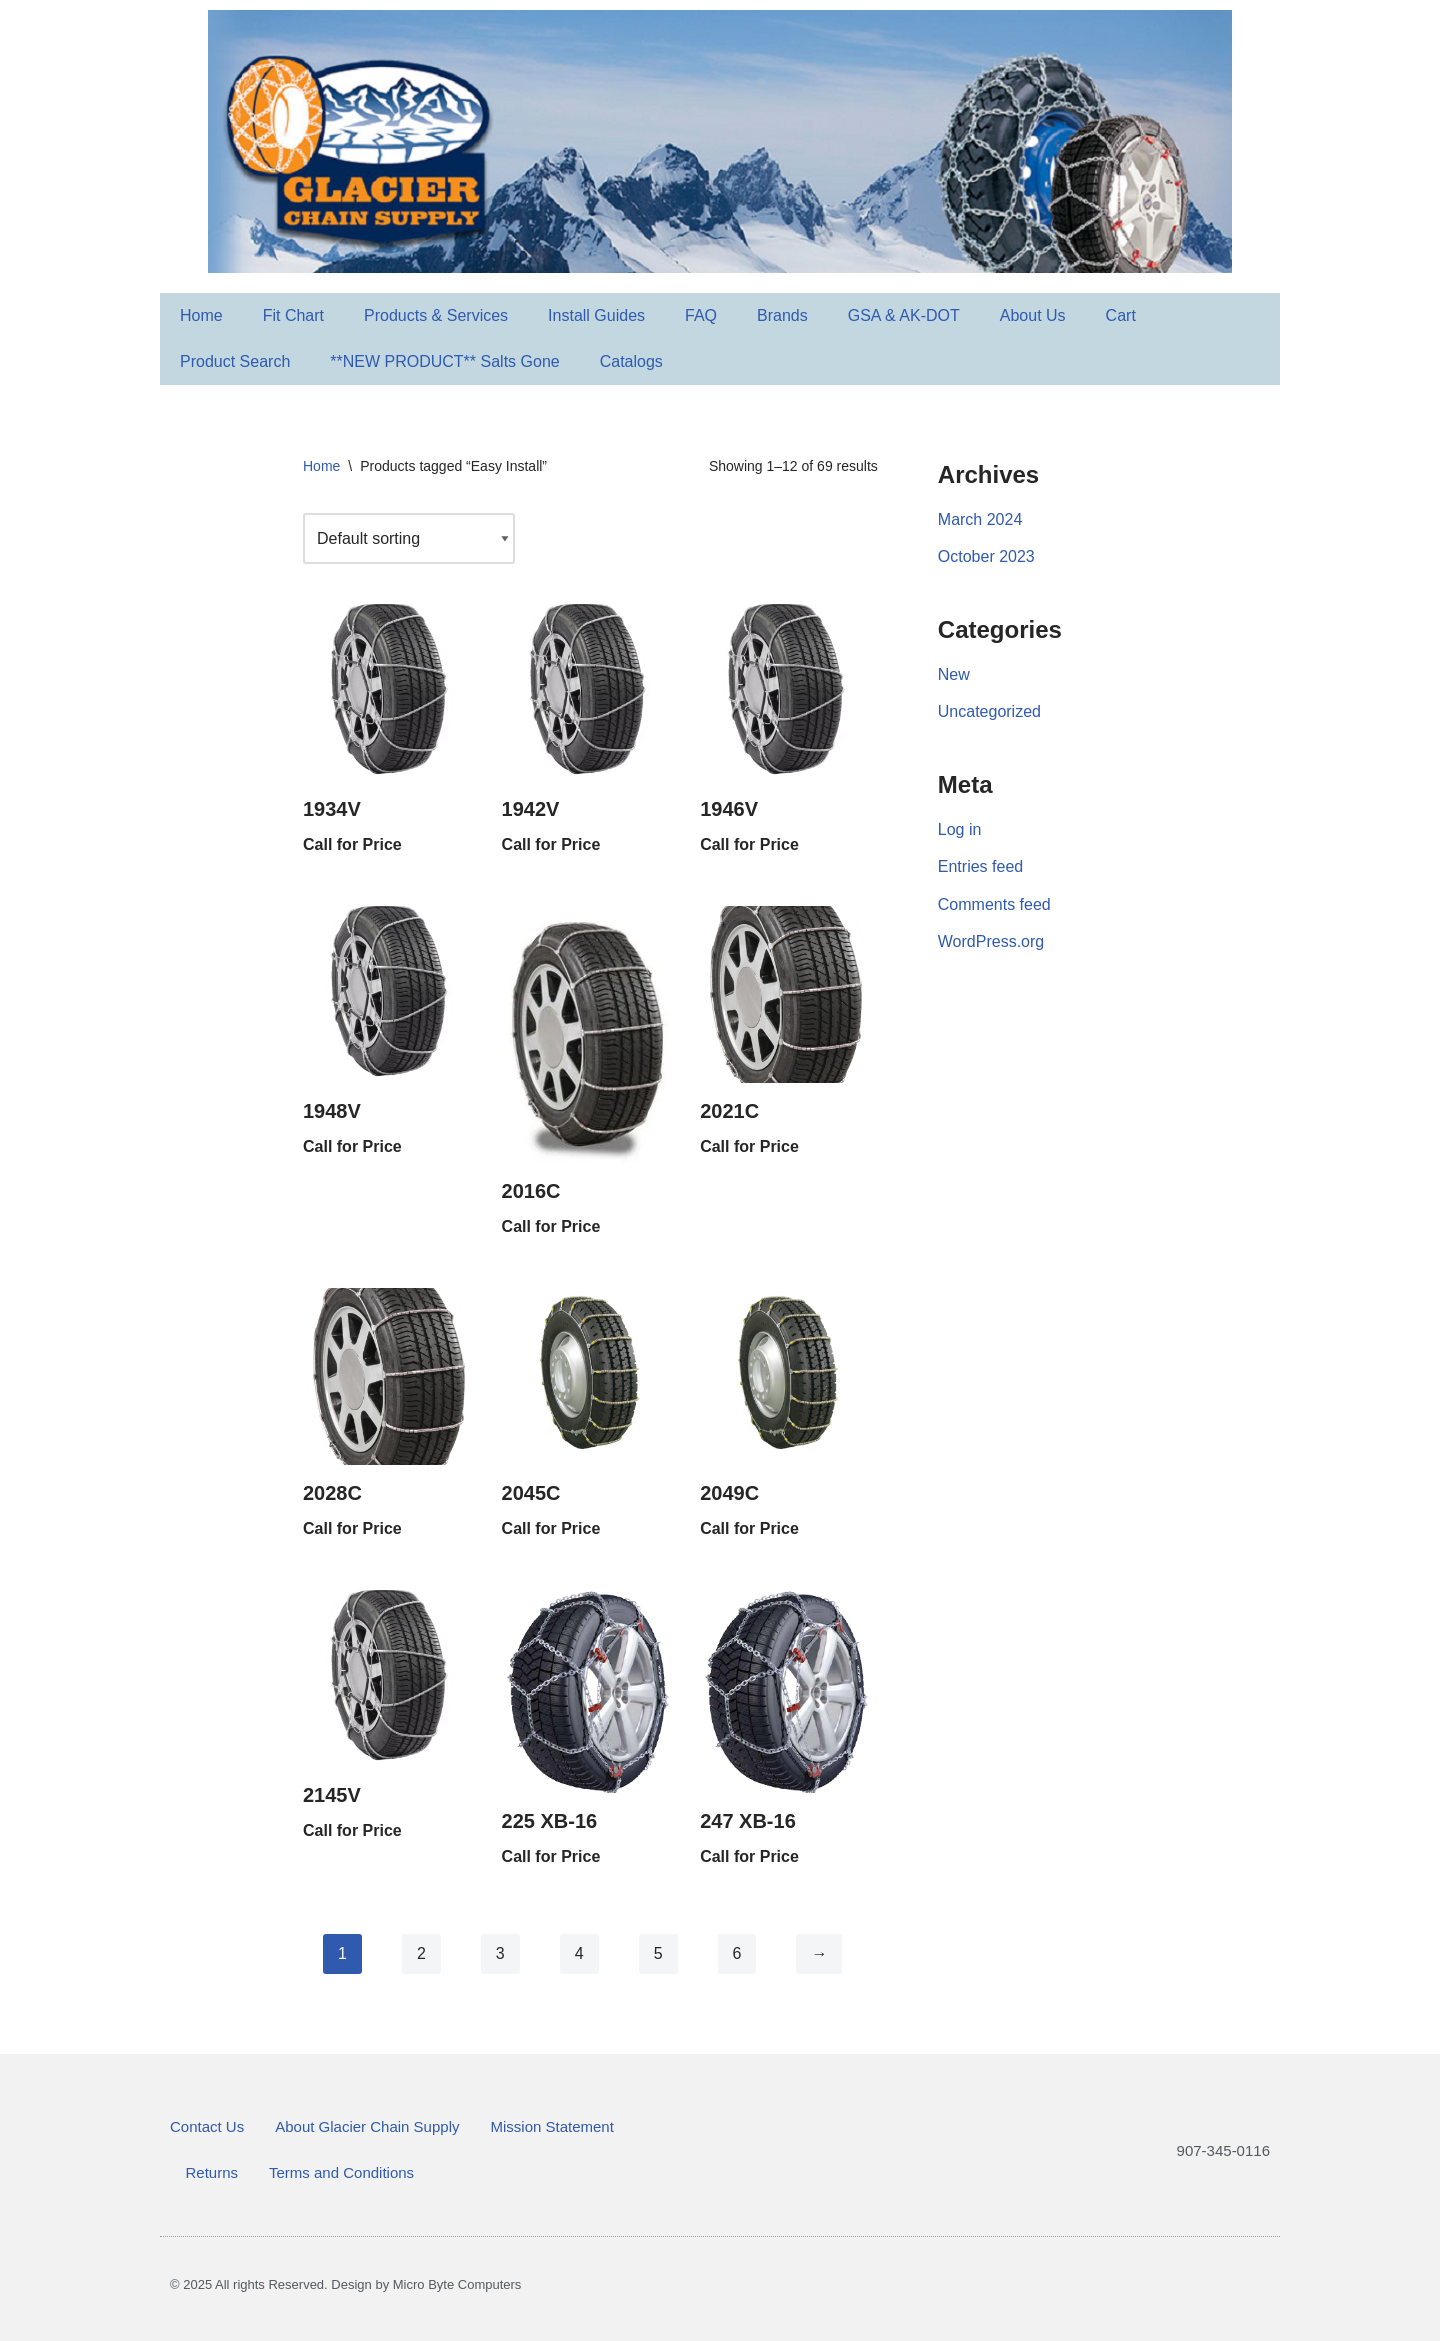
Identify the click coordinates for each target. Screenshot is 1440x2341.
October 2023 (986, 556)
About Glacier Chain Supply (367, 2126)
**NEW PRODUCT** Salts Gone (444, 361)
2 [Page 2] (421, 1953)
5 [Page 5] (658, 1953)
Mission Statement (551, 2126)
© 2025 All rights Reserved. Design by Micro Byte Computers (345, 2284)
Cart (1121, 315)
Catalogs (631, 361)
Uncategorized (989, 711)
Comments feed (994, 904)
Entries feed (980, 866)
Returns (212, 2172)
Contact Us (207, 2126)
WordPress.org (991, 941)
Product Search (235, 361)
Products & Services (436, 315)
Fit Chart (293, 315)
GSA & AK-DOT (904, 315)
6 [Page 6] (737, 1953)
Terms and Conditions (341, 2172)
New (954, 674)
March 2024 (980, 519)
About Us (1033, 315)
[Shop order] (409, 538)
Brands (782, 315)
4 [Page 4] (579, 1953)
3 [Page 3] (500, 1953)
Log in (960, 829)
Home (201, 315)
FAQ (701, 315)
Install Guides (596, 315)
